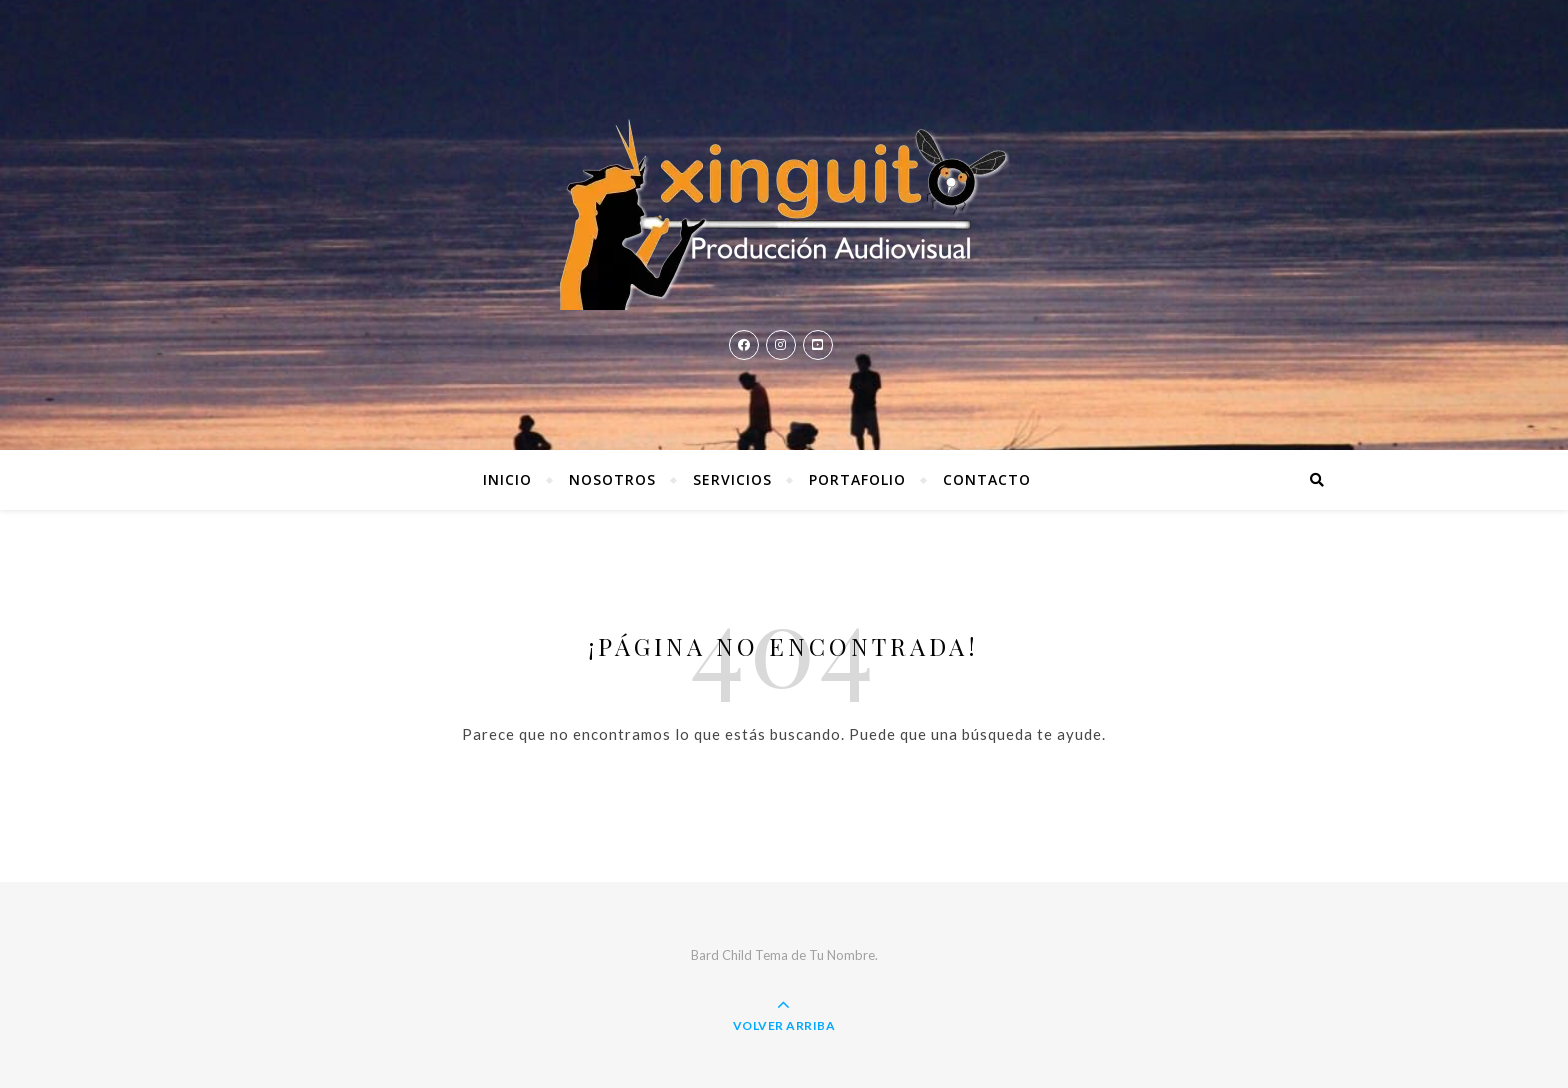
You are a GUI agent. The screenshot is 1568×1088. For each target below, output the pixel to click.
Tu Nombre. (843, 955)
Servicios (732, 479)
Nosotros (612, 479)
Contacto (987, 479)
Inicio (507, 479)
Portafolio (857, 479)
